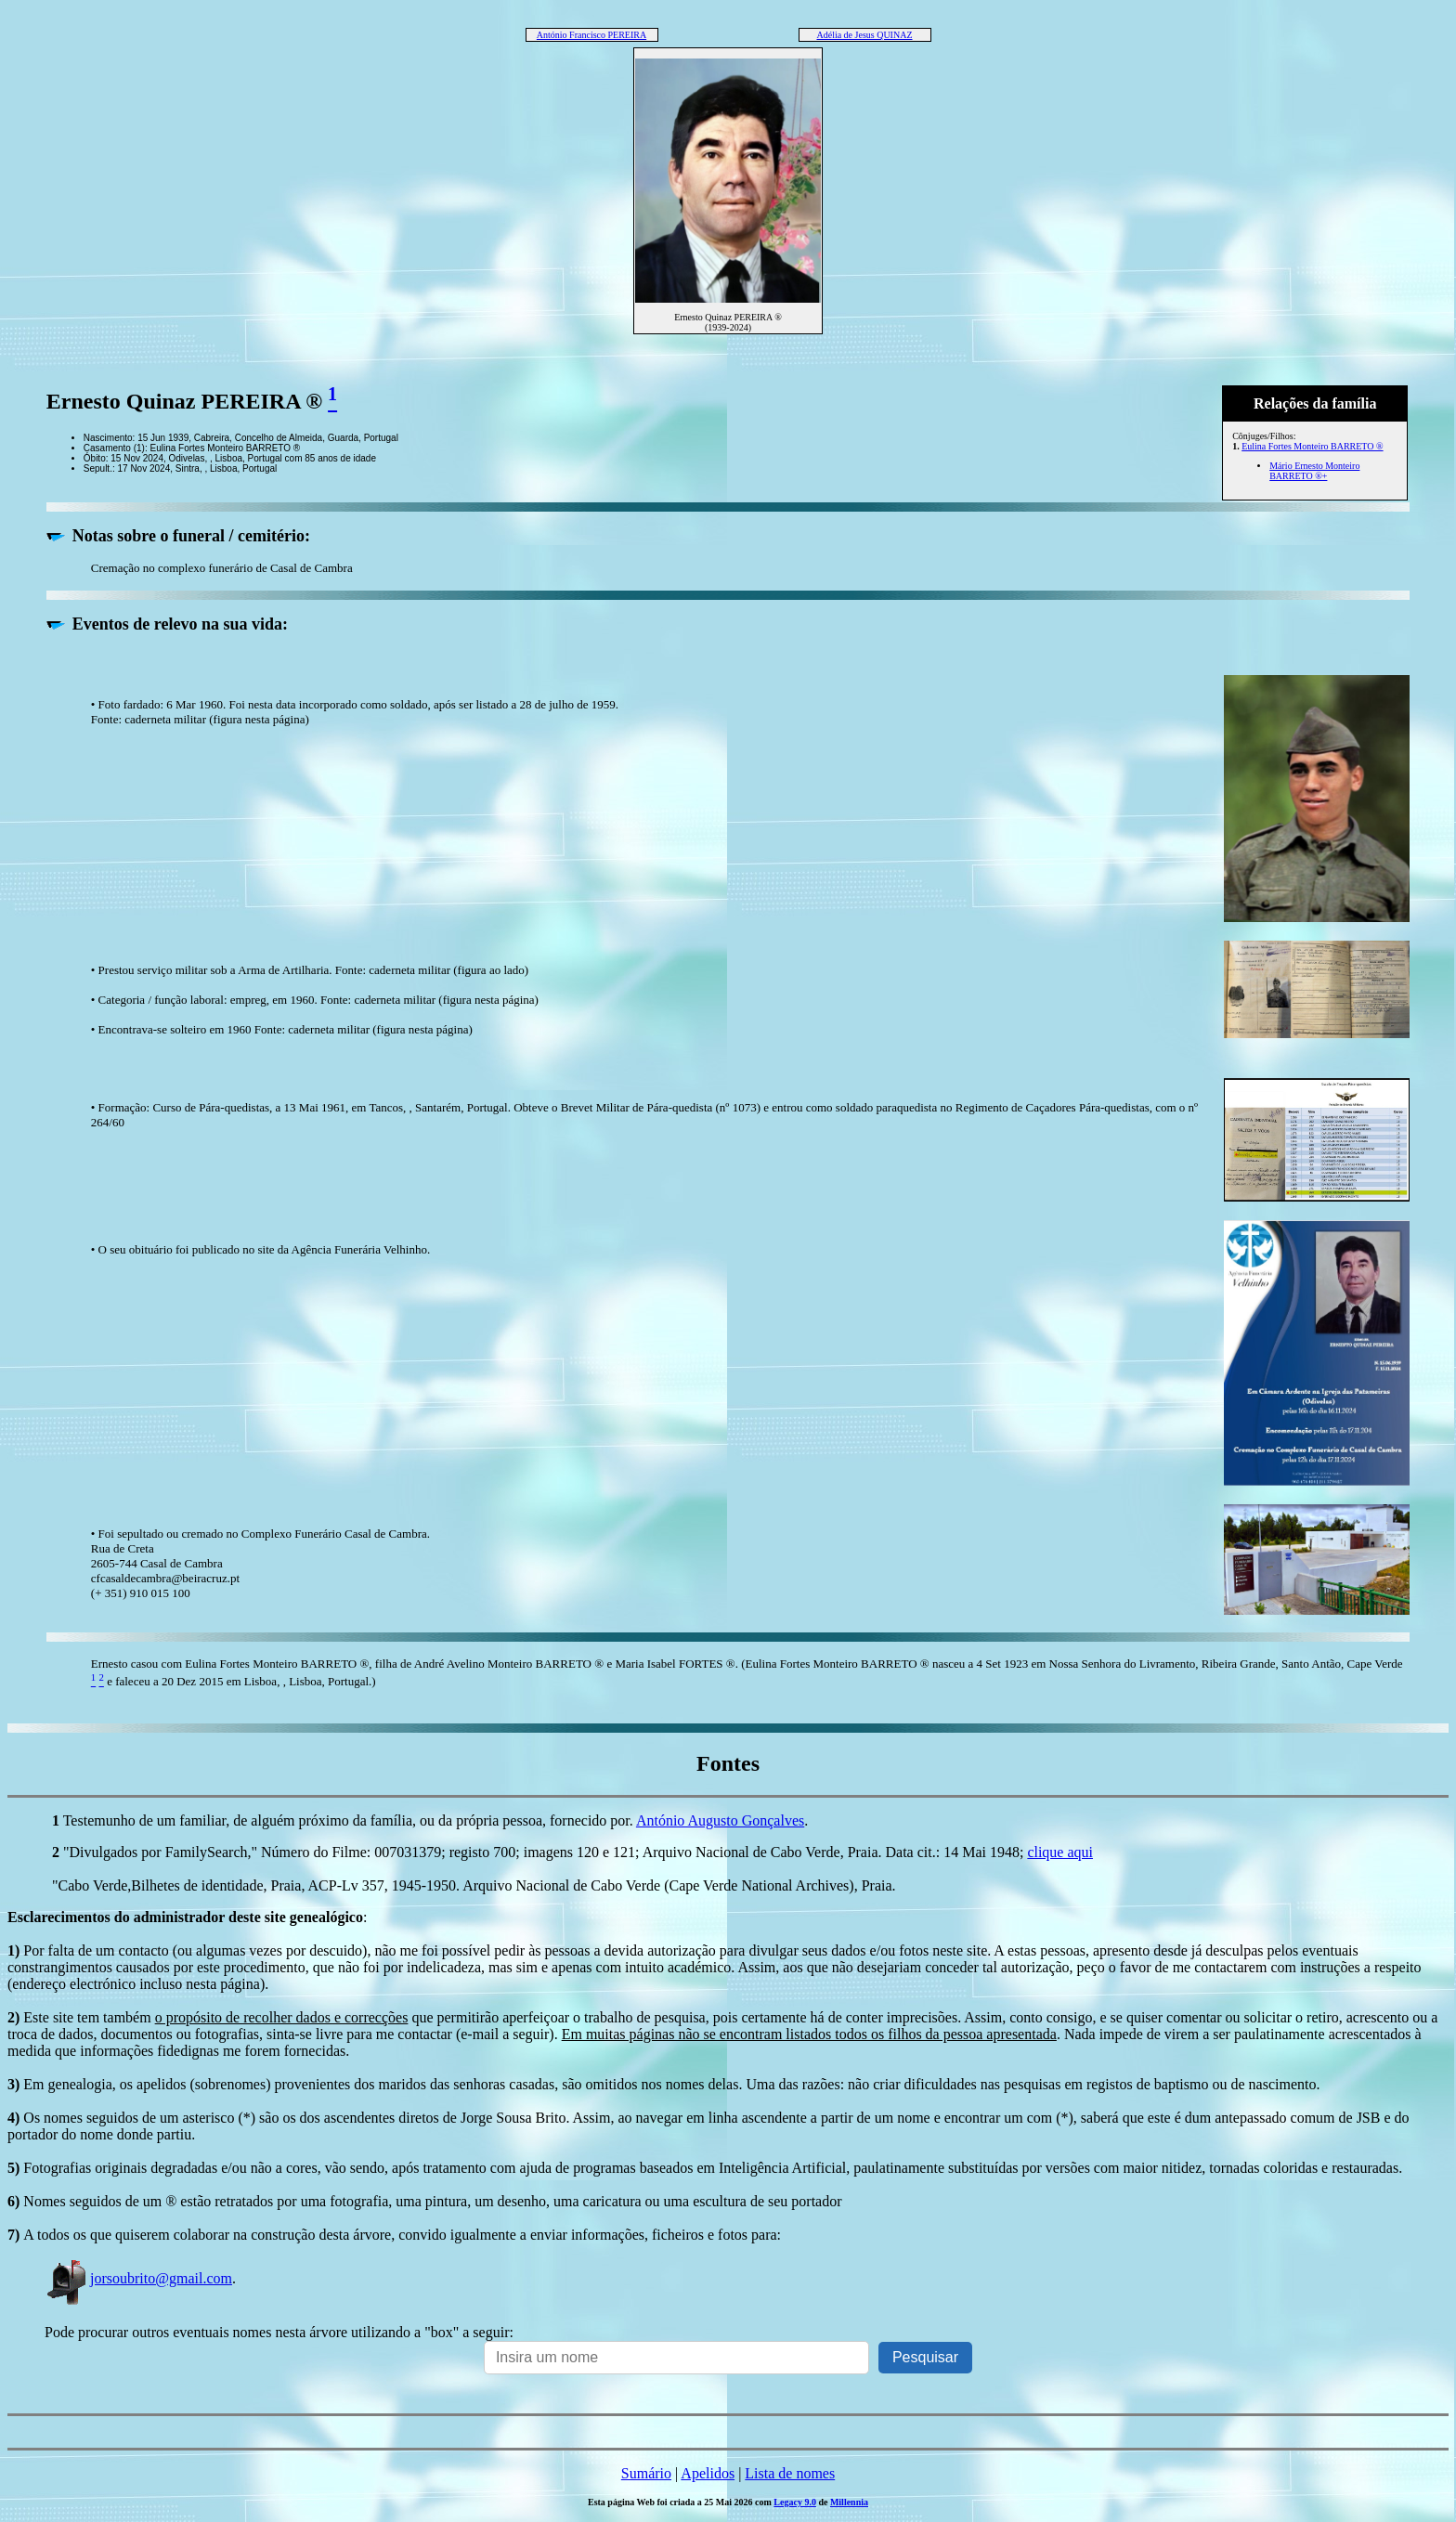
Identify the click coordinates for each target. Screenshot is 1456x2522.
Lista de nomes (790, 2473)
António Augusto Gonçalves (720, 1820)
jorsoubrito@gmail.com (138, 2278)
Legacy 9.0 (795, 2502)
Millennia (849, 2502)
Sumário (646, 2473)
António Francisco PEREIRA (591, 35)
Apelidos (707, 2473)
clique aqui (1060, 1852)
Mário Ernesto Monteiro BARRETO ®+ (1314, 471)
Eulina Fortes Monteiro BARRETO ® (1312, 446)
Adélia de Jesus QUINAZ (864, 35)
